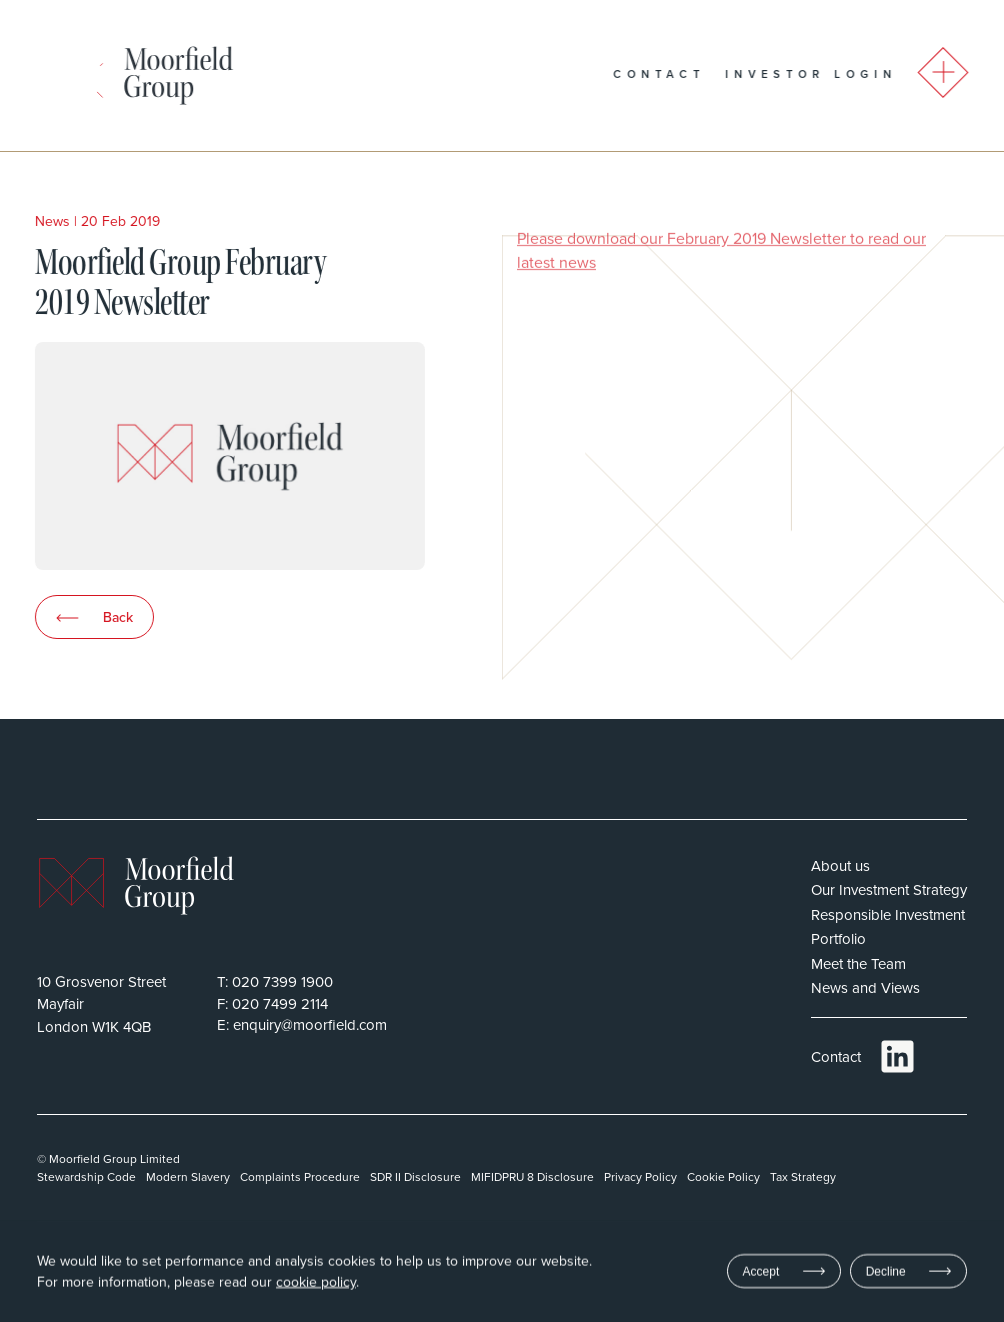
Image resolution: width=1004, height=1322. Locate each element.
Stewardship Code (86, 1176)
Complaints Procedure (300, 1176)
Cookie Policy (723, 1176)
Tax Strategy (803, 1176)
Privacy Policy (640, 1176)
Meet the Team (858, 963)
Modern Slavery (188, 1176)
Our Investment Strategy (889, 889)
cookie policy (316, 1283)
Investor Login (838, 74)
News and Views (865, 987)
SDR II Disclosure (415, 1176)
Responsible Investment (888, 914)
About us (840, 865)
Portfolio (838, 938)
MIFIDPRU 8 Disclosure (532, 1176)
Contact (686, 74)
